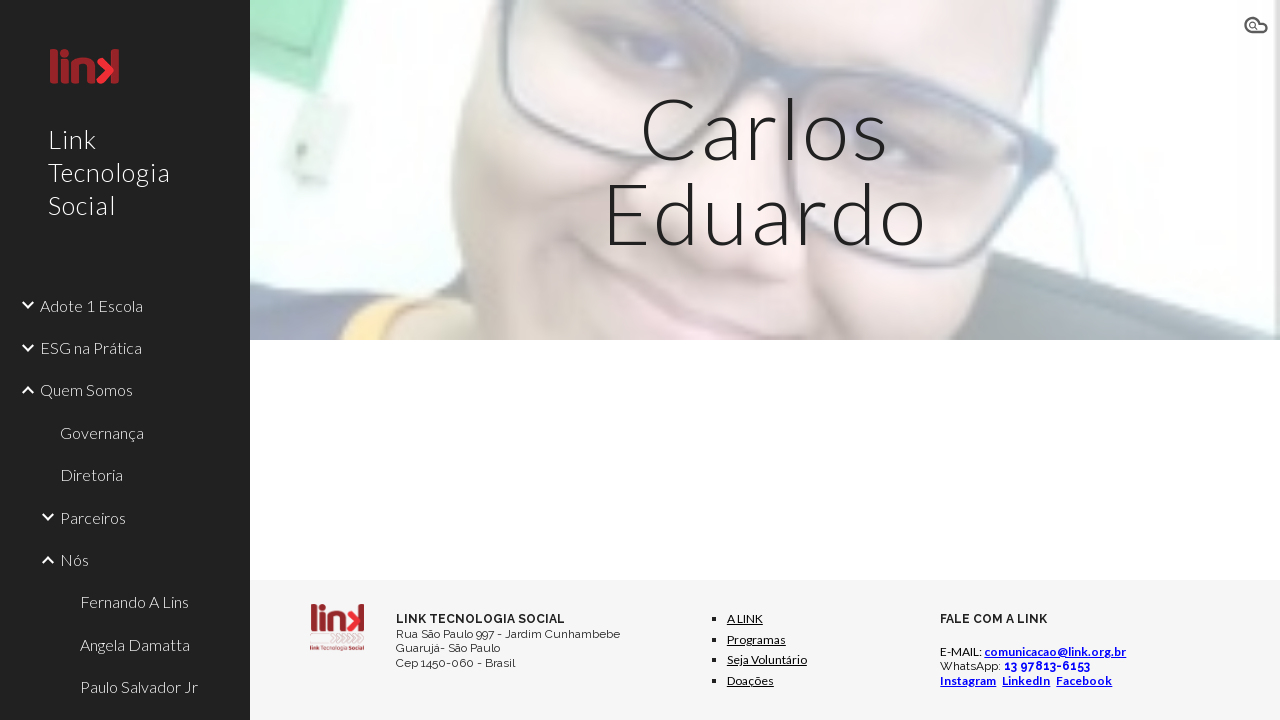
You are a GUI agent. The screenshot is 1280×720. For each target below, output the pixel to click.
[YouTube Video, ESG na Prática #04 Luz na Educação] (1076, 453)
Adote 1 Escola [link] (91, 305)
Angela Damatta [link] (135, 644)
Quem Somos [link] (86, 389)
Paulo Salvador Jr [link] (139, 686)
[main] (764, 170)
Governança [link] (102, 432)
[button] (1256, 28)
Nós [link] (74, 559)
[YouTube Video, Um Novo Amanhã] (765, 453)
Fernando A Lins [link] (134, 601)
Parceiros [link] (93, 517)
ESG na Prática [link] (91, 347)
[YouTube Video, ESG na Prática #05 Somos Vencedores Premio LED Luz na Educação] (454, 453)
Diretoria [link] (91, 474)
